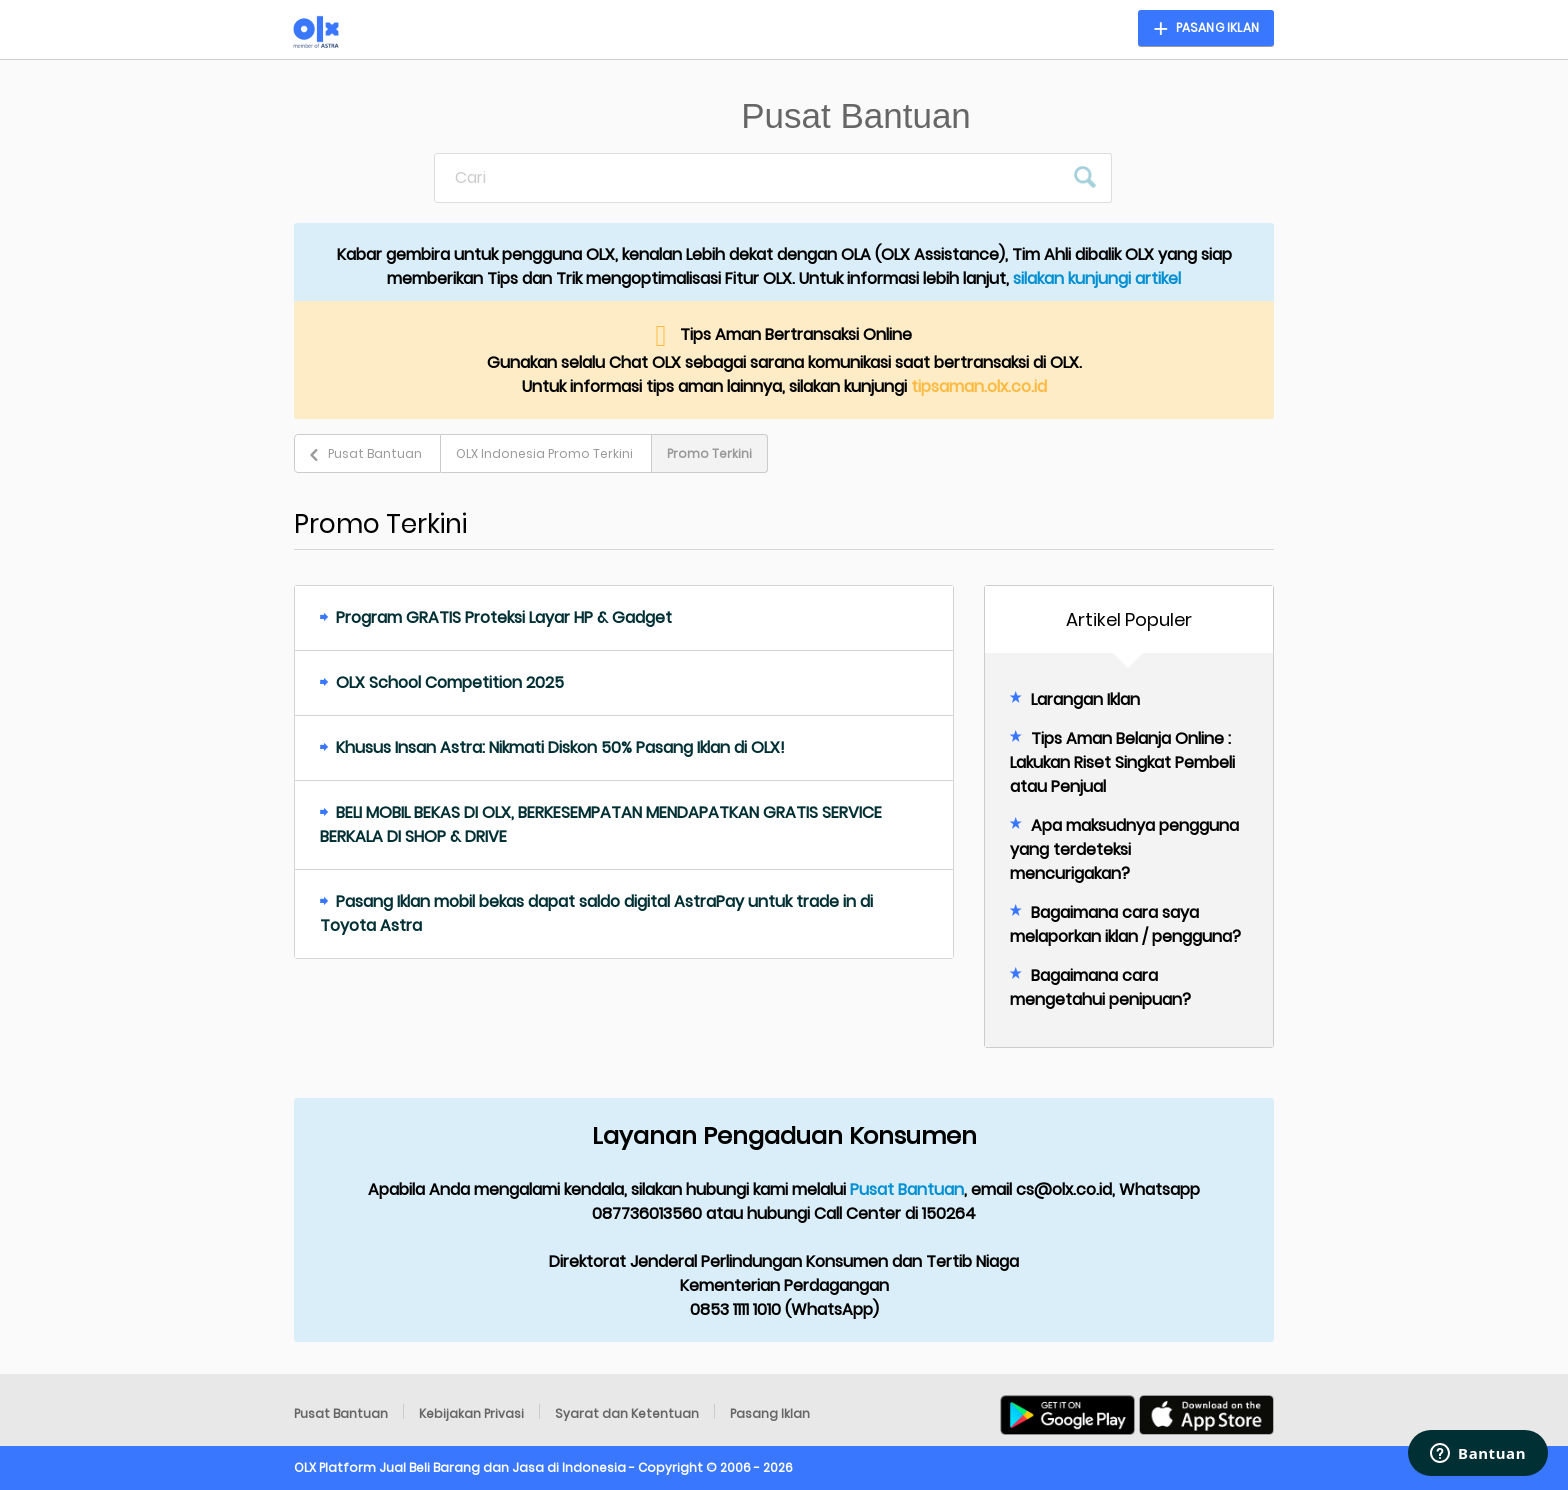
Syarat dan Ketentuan (627, 1413)
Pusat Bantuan (375, 453)
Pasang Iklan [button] (1217, 27)
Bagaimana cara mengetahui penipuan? (1100, 987)
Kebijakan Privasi (471, 1413)
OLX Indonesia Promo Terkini (544, 453)
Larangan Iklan (1085, 699)
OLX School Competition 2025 (450, 682)
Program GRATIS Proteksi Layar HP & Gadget (504, 617)
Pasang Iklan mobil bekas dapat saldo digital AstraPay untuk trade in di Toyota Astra (596, 913)
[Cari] (749, 178)
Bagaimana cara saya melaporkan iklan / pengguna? (1125, 924)
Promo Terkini (709, 453)
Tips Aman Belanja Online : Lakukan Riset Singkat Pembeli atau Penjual (1122, 762)
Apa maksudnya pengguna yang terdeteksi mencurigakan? (1124, 849)
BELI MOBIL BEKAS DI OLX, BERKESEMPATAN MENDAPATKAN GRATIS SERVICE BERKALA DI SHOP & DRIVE (601, 824)
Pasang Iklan (770, 1413)
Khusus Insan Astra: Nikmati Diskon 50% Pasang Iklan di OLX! (560, 747)
